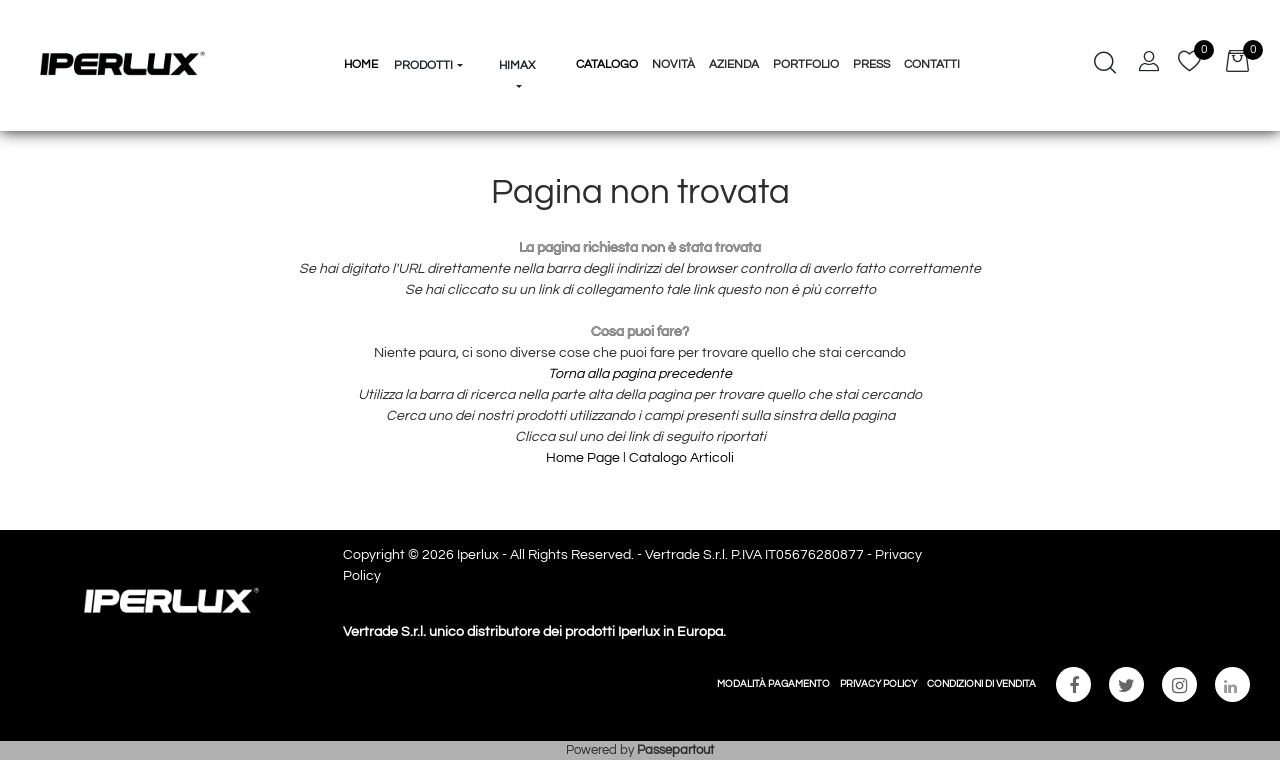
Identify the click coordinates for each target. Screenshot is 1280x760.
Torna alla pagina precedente (640, 374)
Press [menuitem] (871, 64)
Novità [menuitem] (673, 64)
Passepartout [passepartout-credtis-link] (675, 750)
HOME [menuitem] (361, 64)
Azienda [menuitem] (734, 64)
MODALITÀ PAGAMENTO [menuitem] (773, 684)
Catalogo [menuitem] (607, 64)
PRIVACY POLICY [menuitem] (878, 684)
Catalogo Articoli (681, 458)
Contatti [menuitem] (932, 64)
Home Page (584, 458)
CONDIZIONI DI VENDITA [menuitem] (981, 684)
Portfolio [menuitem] (806, 64)
